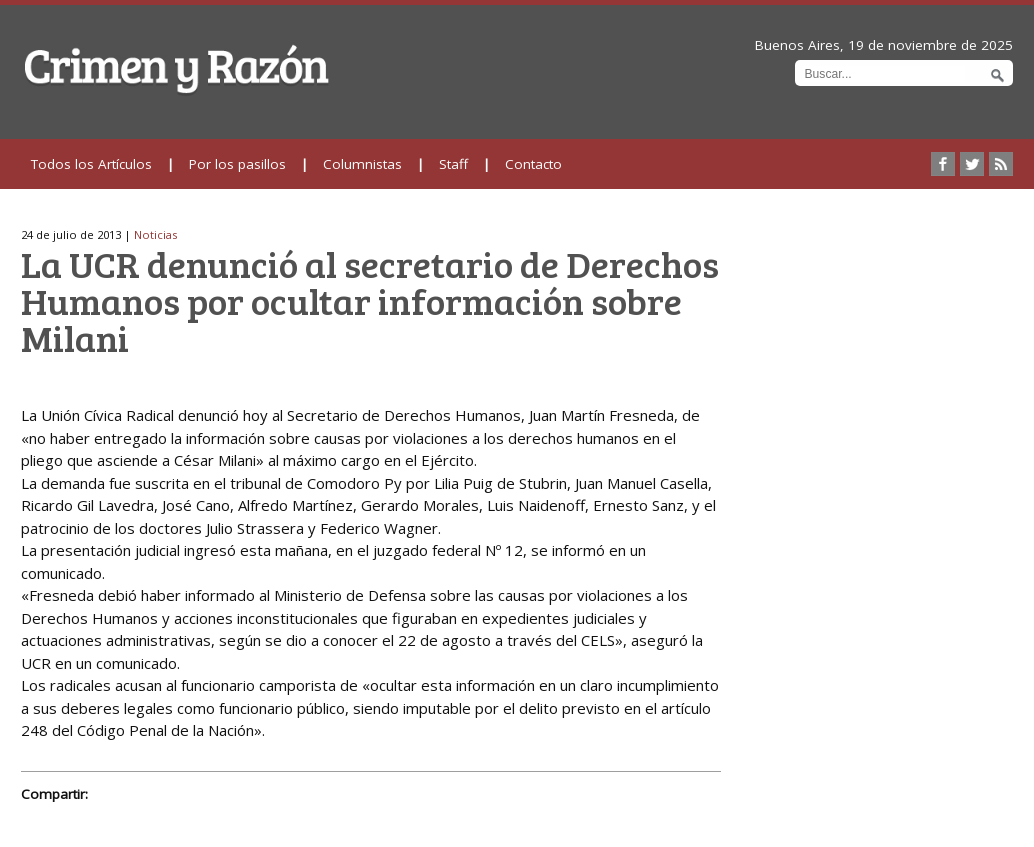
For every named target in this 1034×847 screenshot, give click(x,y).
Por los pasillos (237, 164)
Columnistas (362, 164)
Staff (453, 164)
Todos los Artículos (91, 164)
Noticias (155, 234)
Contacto (533, 164)
